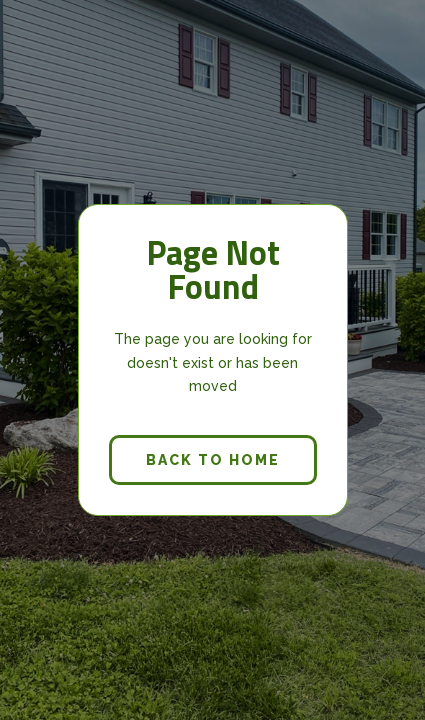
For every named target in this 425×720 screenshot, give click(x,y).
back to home (213, 460)
